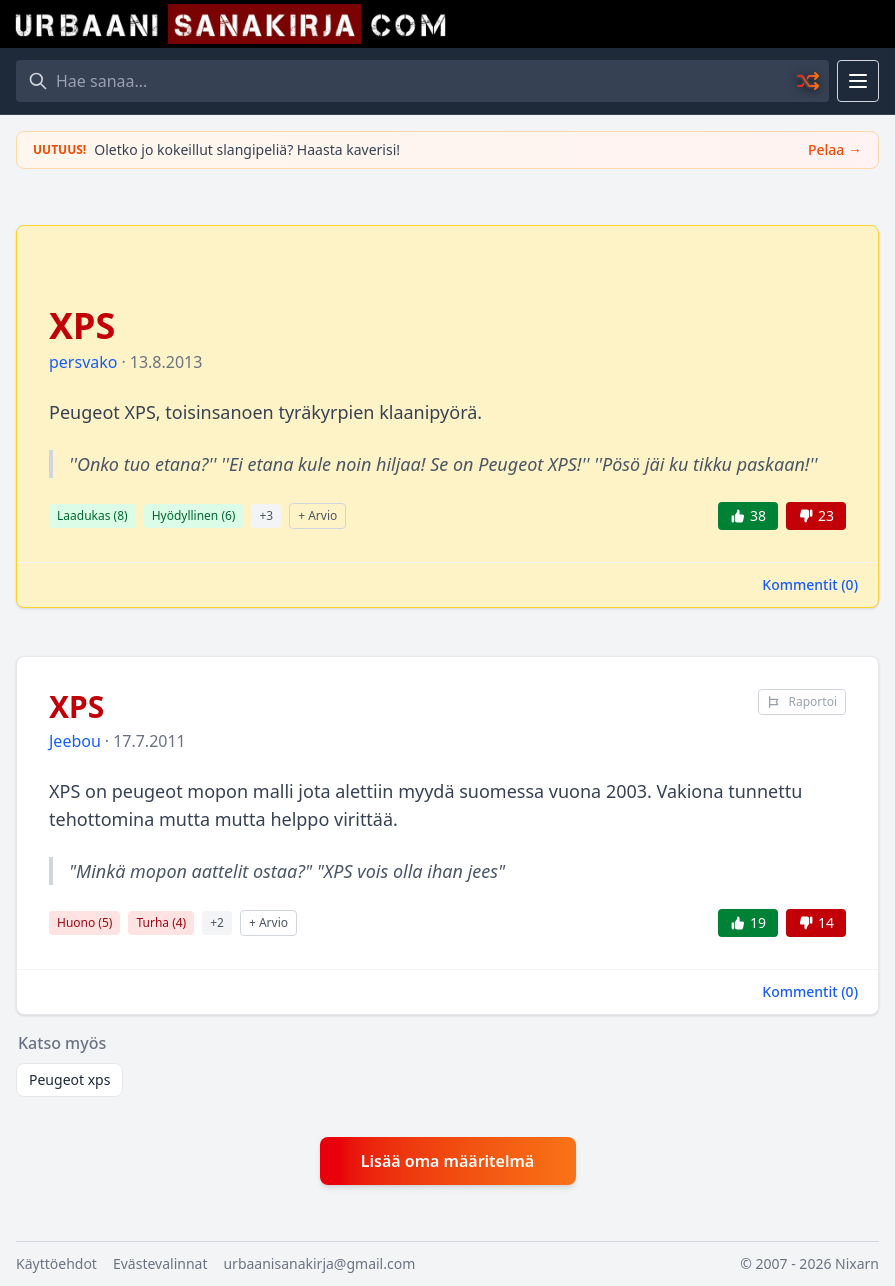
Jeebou (75, 741)
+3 (266, 515)
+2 (217, 922)
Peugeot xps (69, 1079)
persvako (83, 362)
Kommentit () (810, 584)
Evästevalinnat (160, 1263)
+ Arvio (317, 515)
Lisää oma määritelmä (447, 1161)
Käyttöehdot (56, 1263)
